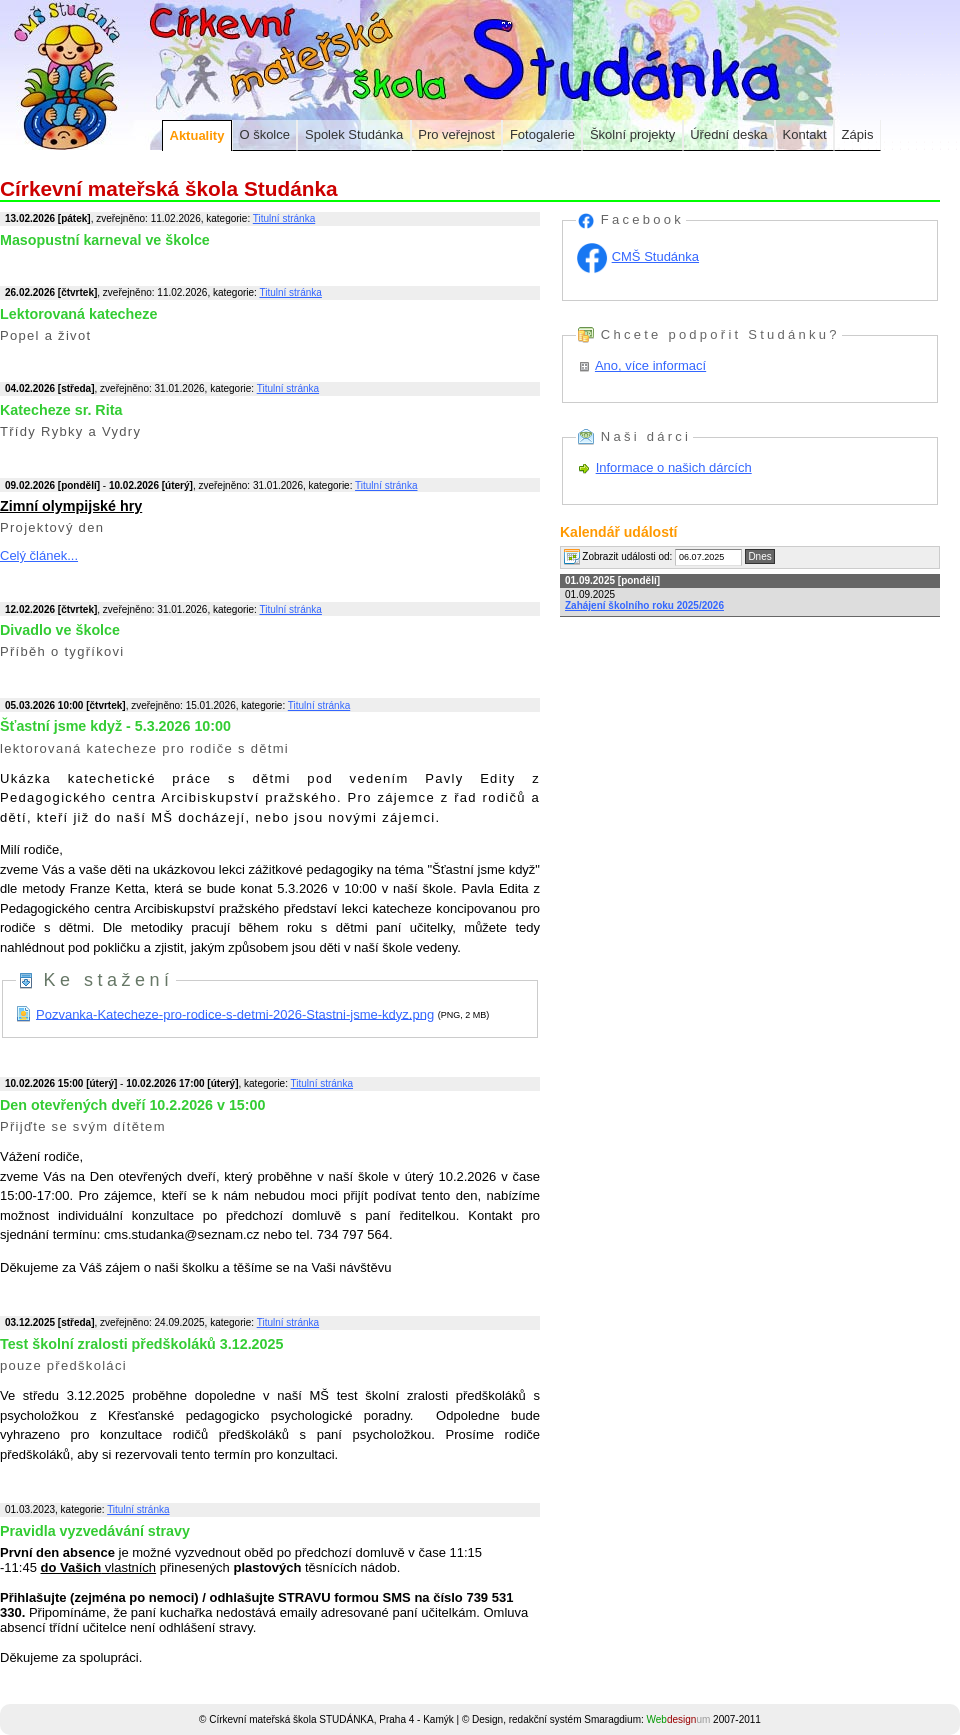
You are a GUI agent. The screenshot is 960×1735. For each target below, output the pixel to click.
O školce (264, 134)
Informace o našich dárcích (674, 467)
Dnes (759, 556)
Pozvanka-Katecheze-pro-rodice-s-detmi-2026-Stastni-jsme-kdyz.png (235, 1013)
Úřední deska (728, 134)
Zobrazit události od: (618, 556)
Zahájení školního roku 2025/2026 (644, 605)
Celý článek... (39, 555)
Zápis (858, 134)
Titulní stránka (284, 218)
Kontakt (805, 134)
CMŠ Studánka (655, 256)
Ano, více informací (650, 365)
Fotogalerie (542, 134)
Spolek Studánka (354, 134)
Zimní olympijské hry (71, 506)
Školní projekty (632, 134)
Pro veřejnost (456, 134)
